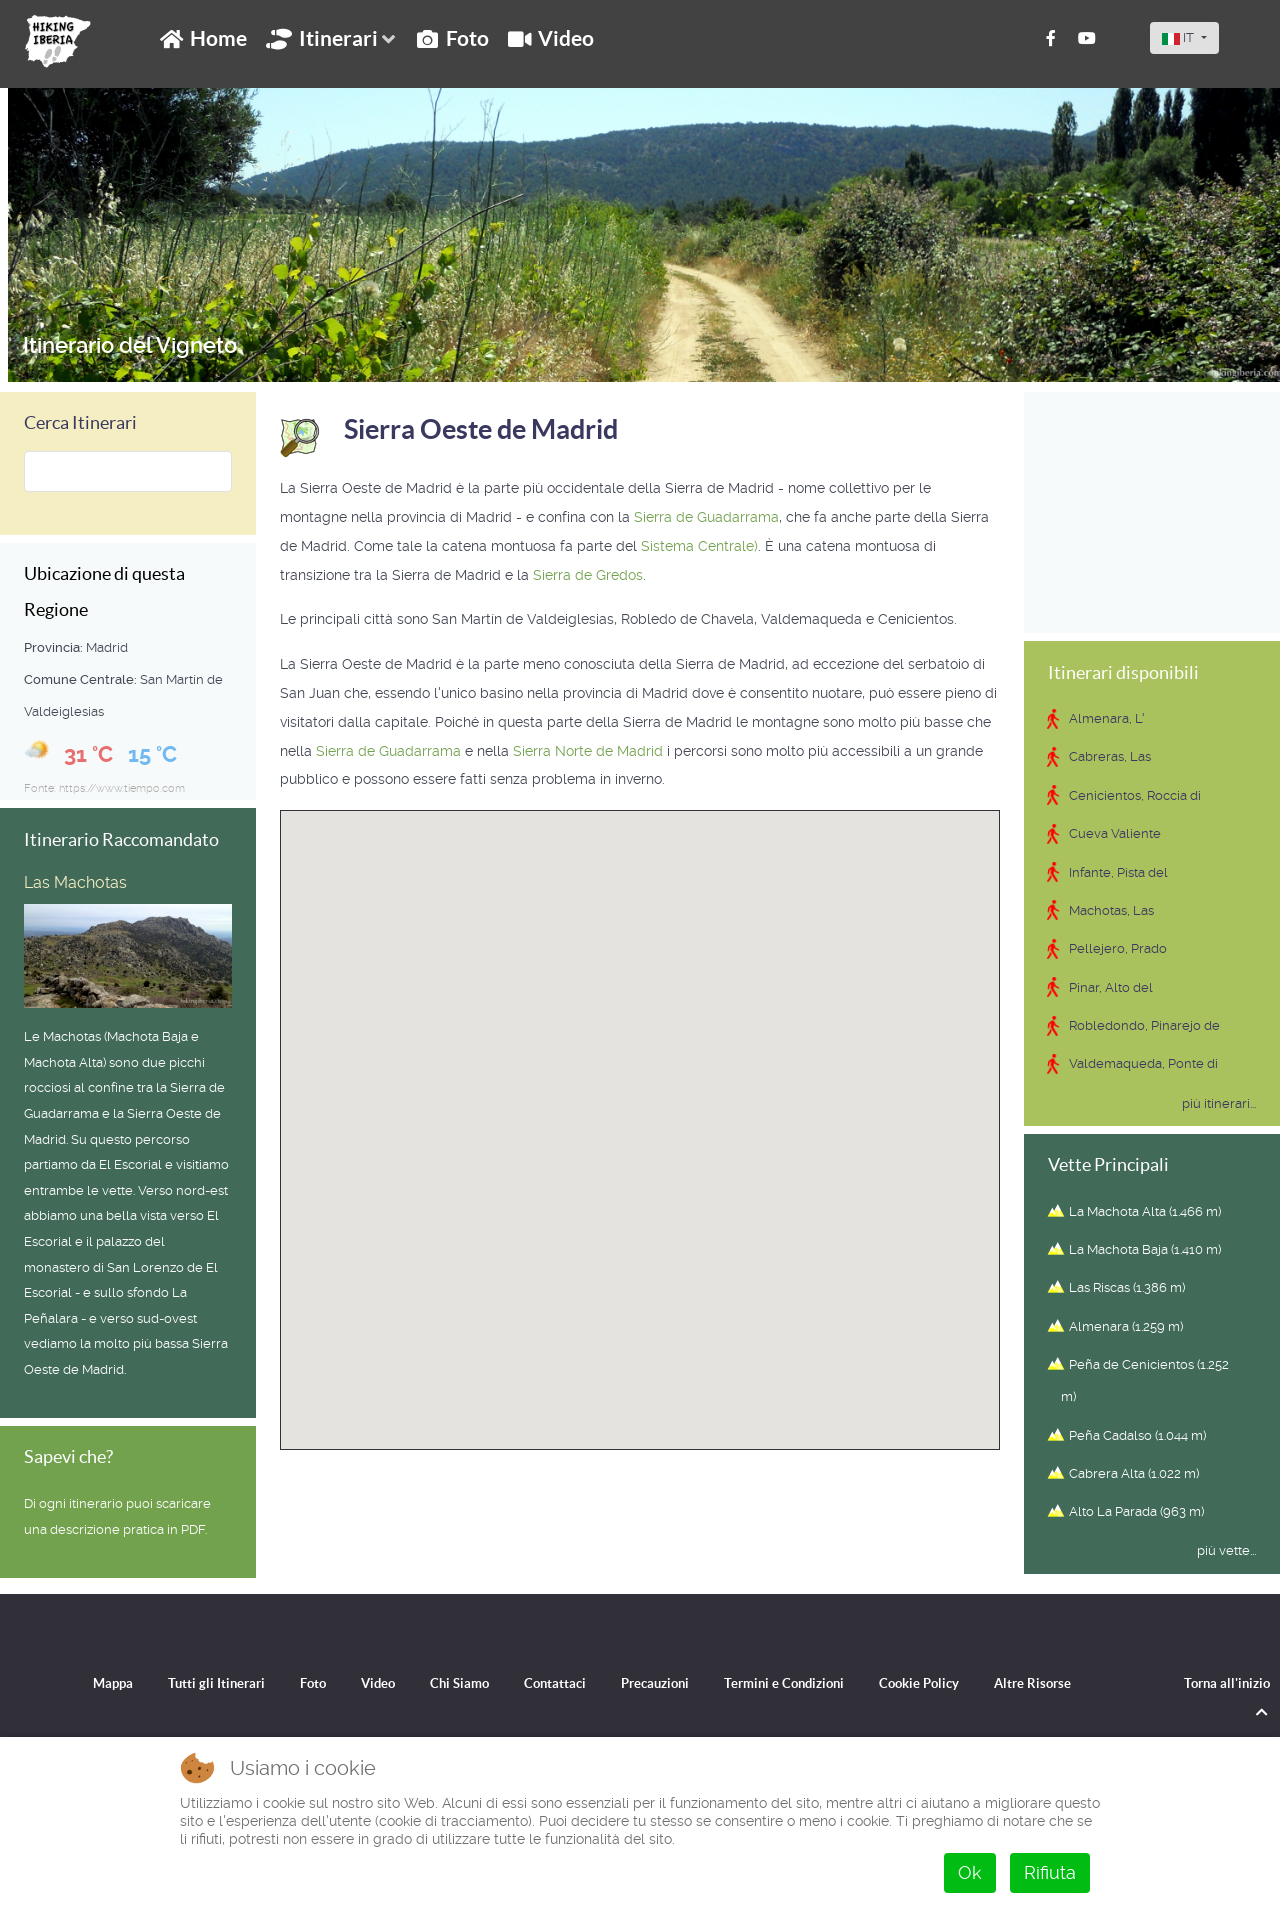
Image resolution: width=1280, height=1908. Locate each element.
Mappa (91, 1683)
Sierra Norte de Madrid (588, 751)
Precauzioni (655, 1683)
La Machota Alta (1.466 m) (1145, 1211)
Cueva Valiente (1115, 833)
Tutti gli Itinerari (198, 1683)
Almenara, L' (1107, 718)
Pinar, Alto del (1111, 987)
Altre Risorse (1053, 1683)
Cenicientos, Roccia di (1135, 795)
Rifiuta (1050, 1872)
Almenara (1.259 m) (1126, 1326)
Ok (970, 1872)
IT (1179, 37)
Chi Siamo (451, 1683)
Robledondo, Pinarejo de (1144, 1025)
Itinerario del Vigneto (133, 345)
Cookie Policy (935, 1683)
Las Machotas (75, 882)
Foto (298, 1683)
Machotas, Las (1111, 910)
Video (366, 1683)
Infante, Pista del (1118, 872)
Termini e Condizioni (792, 1683)
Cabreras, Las (1110, 756)
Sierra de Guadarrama (706, 517)
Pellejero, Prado (1118, 948)
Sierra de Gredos (588, 575)
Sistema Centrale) (699, 546)
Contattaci (550, 1683)
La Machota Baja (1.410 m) (1145, 1249)
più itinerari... (1219, 1103)
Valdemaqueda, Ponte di (1143, 1063)
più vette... (1226, 1550)
